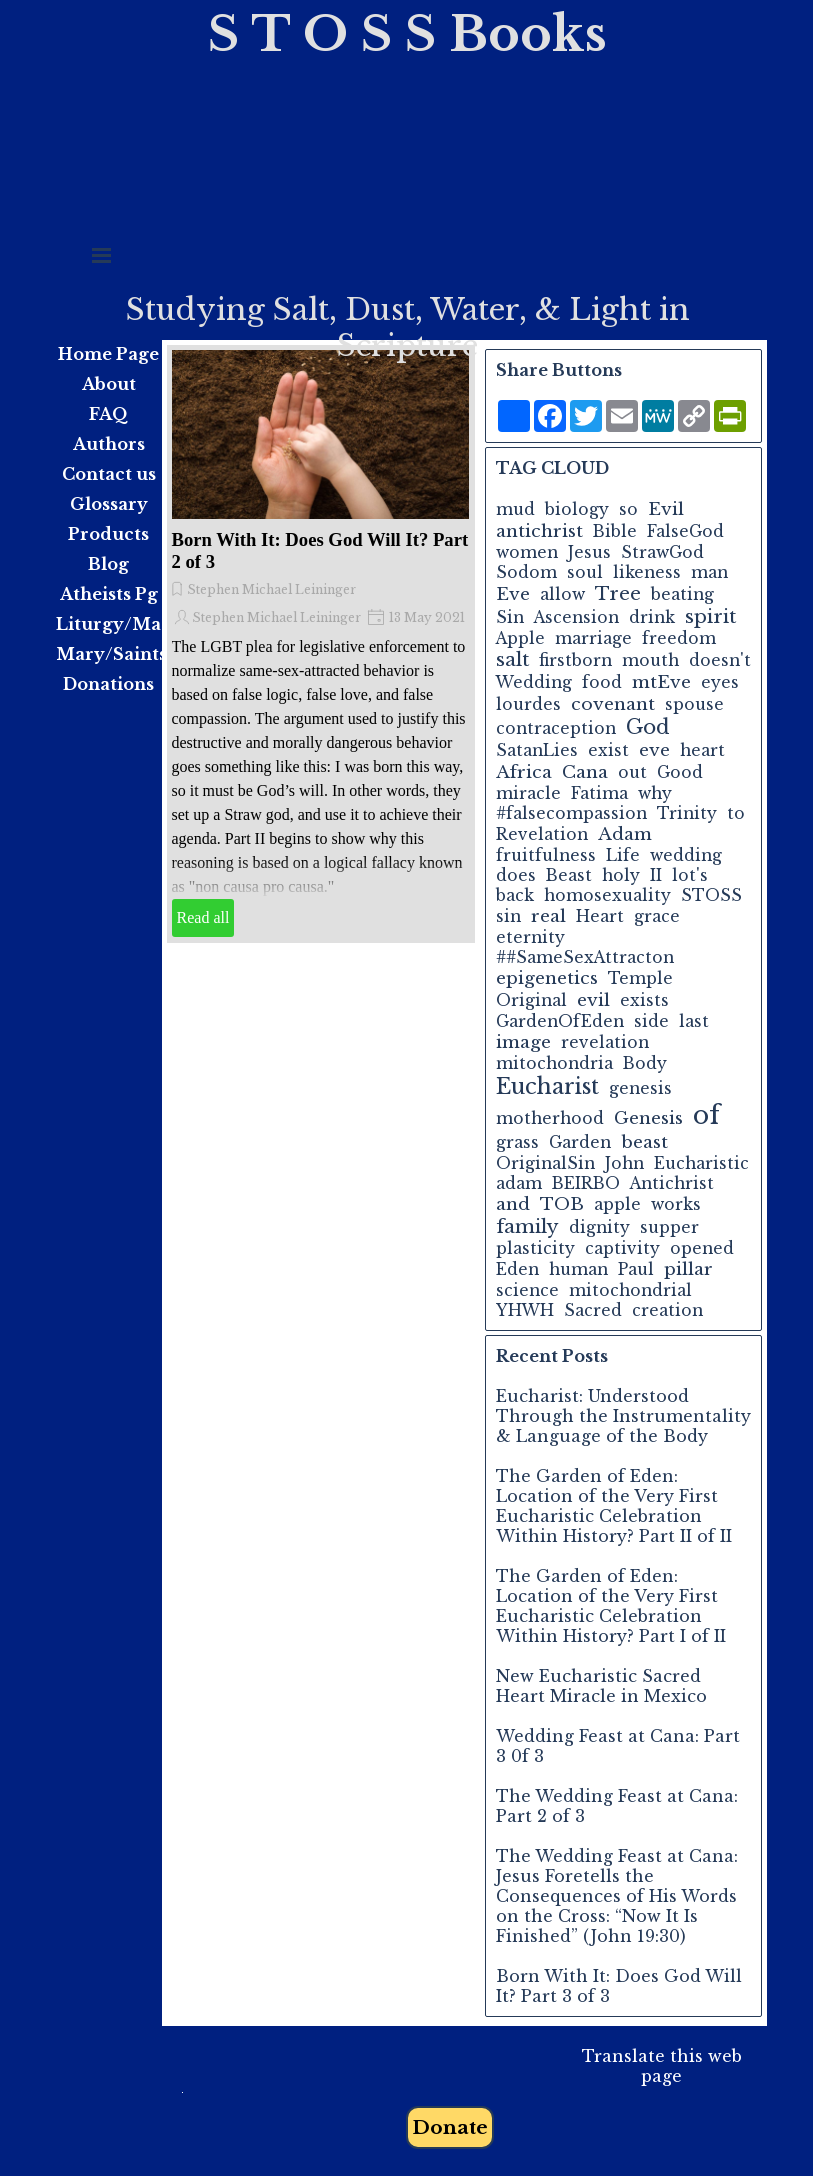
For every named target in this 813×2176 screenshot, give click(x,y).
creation (667, 1310)
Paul (636, 1269)
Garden (580, 1142)
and (513, 1204)
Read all (203, 917)
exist (608, 750)
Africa (524, 772)
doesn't (720, 660)
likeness (647, 572)
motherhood (550, 1118)
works (676, 1204)
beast (644, 1142)
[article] (321, 644)
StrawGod (662, 552)
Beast (569, 875)
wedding (686, 855)
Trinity (687, 813)
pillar (688, 1269)
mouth (650, 660)
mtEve (661, 682)
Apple (520, 638)
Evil (666, 509)
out (632, 772)
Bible (615, 531)
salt (512, 659)
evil (593, 1000)
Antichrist (672, 1183)
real (548, 916)
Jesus (589, 552)
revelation (605, 1042)
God (648, 727)
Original (531, 1000)
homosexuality (607, 895)
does (516, 875)
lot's (690, 875)
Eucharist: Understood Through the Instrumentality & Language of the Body (623, 1416)
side (651, 1021)
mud (515, 509)
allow (562, 594)
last (694, 1021)
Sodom (526, 572)
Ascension (576, 617)
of (706, 1115)
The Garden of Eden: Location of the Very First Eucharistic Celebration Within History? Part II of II (614, 1506)
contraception (556, 728)
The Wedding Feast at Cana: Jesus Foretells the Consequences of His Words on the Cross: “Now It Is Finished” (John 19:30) (617, 1896)
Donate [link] (450, 2127)
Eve (513, 594)
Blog (108, 564)
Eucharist (547, 1086)
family (527, 1226)
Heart (600, 916)
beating (682, 594)
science (527, 1290)
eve (654, 750)
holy (621, 875)
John (624, 1163)
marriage (593, 638)
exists (644, 1000)
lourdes (528, 704)
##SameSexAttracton (585, 957)
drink (652, 617)
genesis (640, 1088)
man (709, 572)
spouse (694, 704)
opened (702, 1248)
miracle (528, 793)
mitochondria (554, 1063)
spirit (710, 616)
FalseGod (685, 531)
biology (577, 509)
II (656, 875)
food (602, 682)
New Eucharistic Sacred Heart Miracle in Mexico (601, 1686)
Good (680, 772)
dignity (599, 1227)
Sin (510, 617)
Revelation (542, 834)
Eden (517, 1269)
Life (623, 855)
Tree (618, 593)
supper (669, 1227)
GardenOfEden (560, 1021)
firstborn (575, 660)
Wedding (534, 682)
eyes (720, 682)
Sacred (593, 1310)
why (655, 793)
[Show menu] (102, 255)
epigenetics (547, 978)
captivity (622, 1248)
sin (508, 916)
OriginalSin (545, 1163)
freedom (679, 638)
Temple (640, 978)
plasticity (535, 1248)
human (578, 1269)
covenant (613, 704)
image (523, 1042)
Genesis (648, 1118)
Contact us (109, 474)
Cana (585, 772)
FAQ (108, 414)
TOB (562, 1204)
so (628, 509)
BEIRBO (586, 1183)
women (527, 552)
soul (585, 572)
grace (657, 916)
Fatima (599, 793)
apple (617, 1204)
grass (517, 1142)
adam (519, 1183)
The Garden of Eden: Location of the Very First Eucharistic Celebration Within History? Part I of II (611, 1606)
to (736, 813)
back (515, 895)
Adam (625, 834)
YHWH (525, 1310)
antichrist (539, 531)
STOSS (711, 895)
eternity (530, 937)
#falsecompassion (571, 813)
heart (702, 750)
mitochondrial (630, 1290)
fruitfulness (546, 855)
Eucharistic (701, 1163)
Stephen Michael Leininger (271, 589)
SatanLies (537, 750)
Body (645, 1063)
